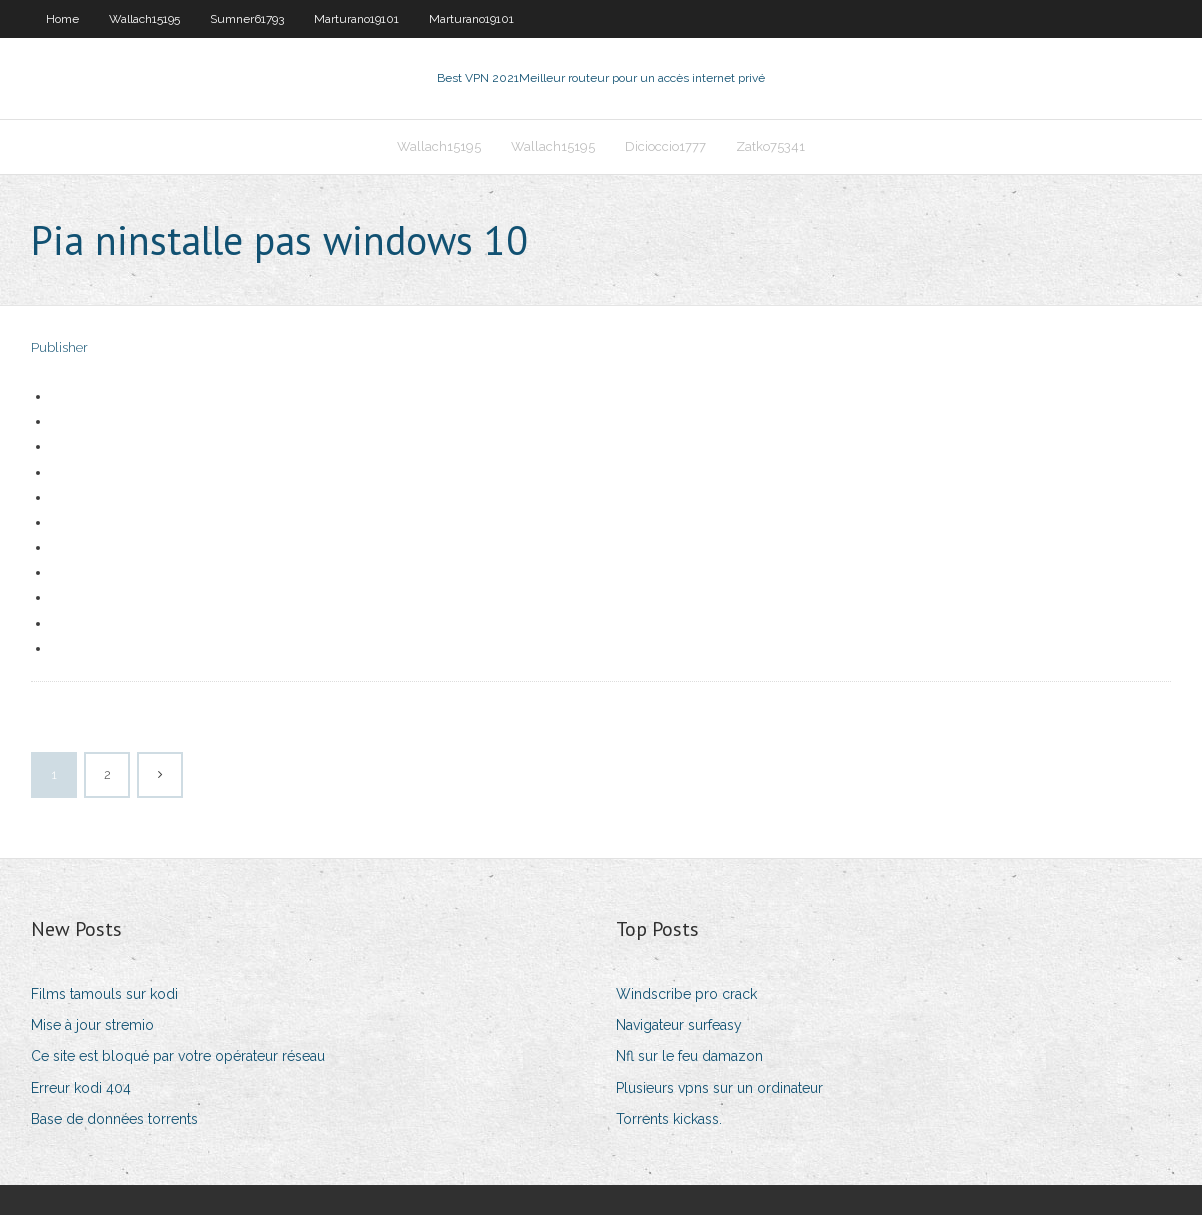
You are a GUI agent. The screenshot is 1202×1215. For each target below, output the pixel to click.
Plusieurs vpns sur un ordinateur (719, 1088)
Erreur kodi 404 (81, 1088)
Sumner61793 (247, 19)
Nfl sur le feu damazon (689, 1056)
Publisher (59, 347)
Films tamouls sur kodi (104, 994)
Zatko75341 (770, 146)
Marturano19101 (356, 19)
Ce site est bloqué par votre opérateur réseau (178, 1056)
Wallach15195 (144, 19)
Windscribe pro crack (686, 994)
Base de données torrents (114, 1119)
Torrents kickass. (669, 1119)
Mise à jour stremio (92, 1025)
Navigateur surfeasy (679, 1025)
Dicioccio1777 (665, 146)
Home (62, 19)
